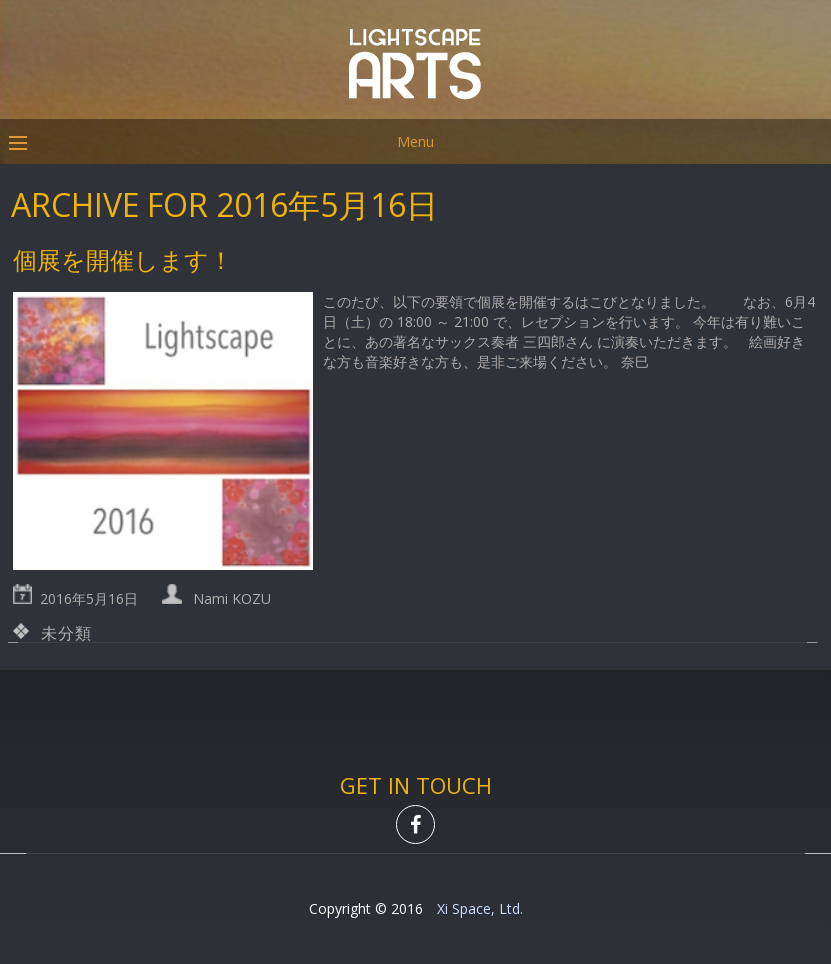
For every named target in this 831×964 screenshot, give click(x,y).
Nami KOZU (232, 598)
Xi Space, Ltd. (480, 908)
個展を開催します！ (123, 259)
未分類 (66, 633)
